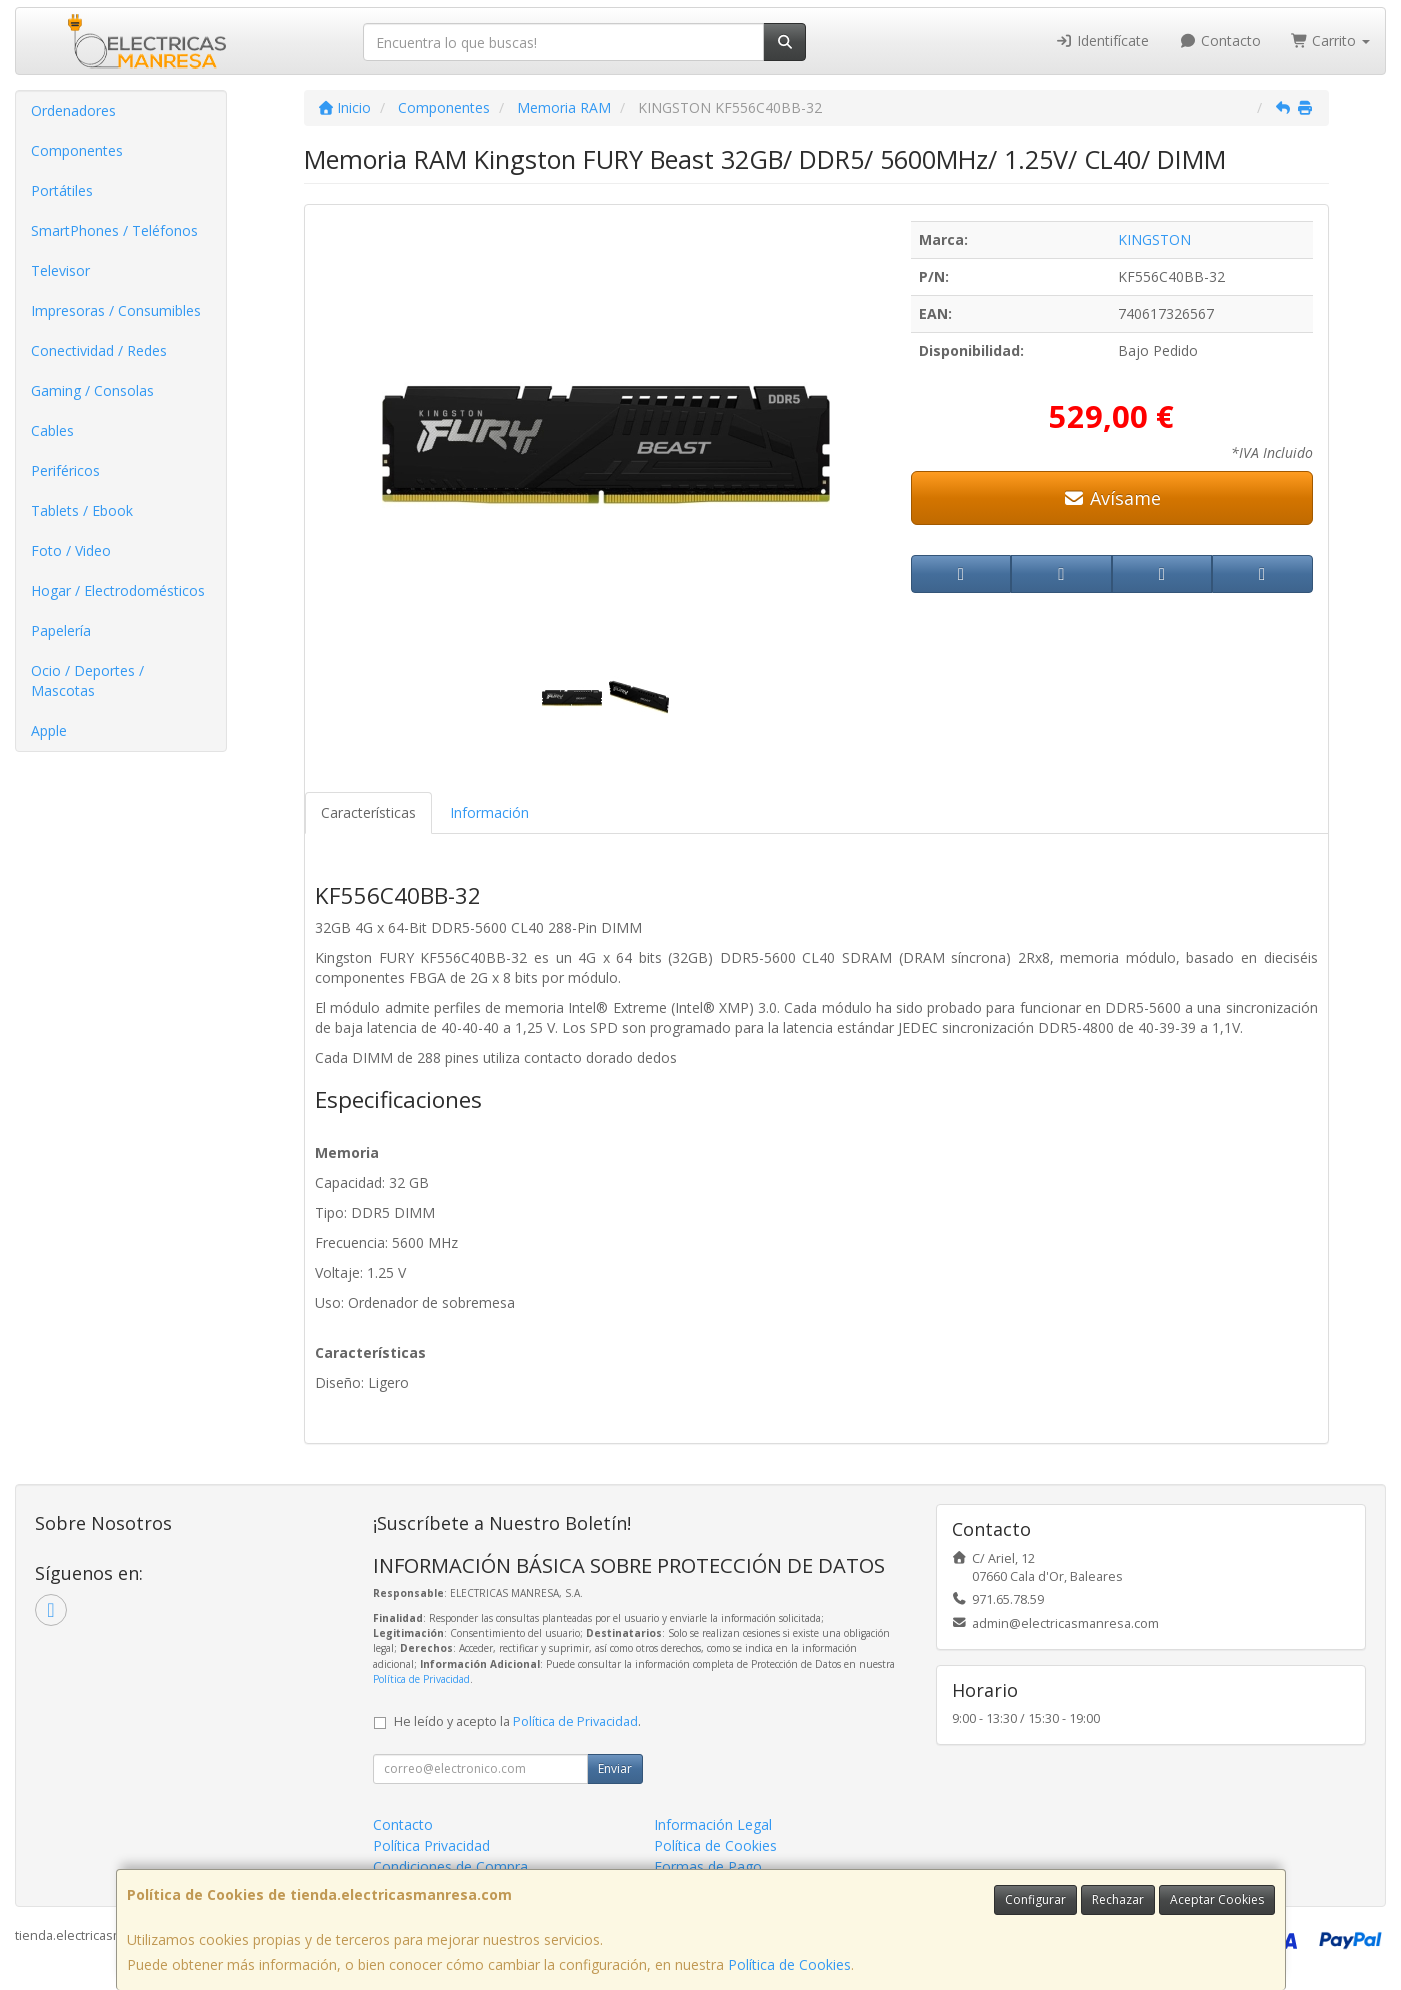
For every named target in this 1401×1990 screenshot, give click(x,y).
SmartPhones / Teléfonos (114, 230)
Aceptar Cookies (1217, 1899)
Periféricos (65, 470)
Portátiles (62, 190)
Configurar (1035, 1899)
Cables (52, 430)
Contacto (1220, 40)
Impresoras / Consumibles (116, 310)
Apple (49, 730)
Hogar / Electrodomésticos (118, 590)
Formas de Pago (708, 1866)
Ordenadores (73, 110)
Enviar (615, 1768)
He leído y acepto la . (517, 1721)
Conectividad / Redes (99, 350)
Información (489, 812)
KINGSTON (1154, 239)
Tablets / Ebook (82, 510)
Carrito (1331, 40)
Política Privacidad (431, 1845)
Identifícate (1103, 40)
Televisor (60, 270)
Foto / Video (71, 550)
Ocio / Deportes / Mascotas (87, 680)
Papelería (61, 630)
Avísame (1111, 498)
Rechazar (1118, 1899)
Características (368, 812)
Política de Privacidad (421, 1679)
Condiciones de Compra (450, 1866)
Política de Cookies (789, 1964)
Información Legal (713, 1824)
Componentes (77, 150)
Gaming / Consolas (92, 390)
